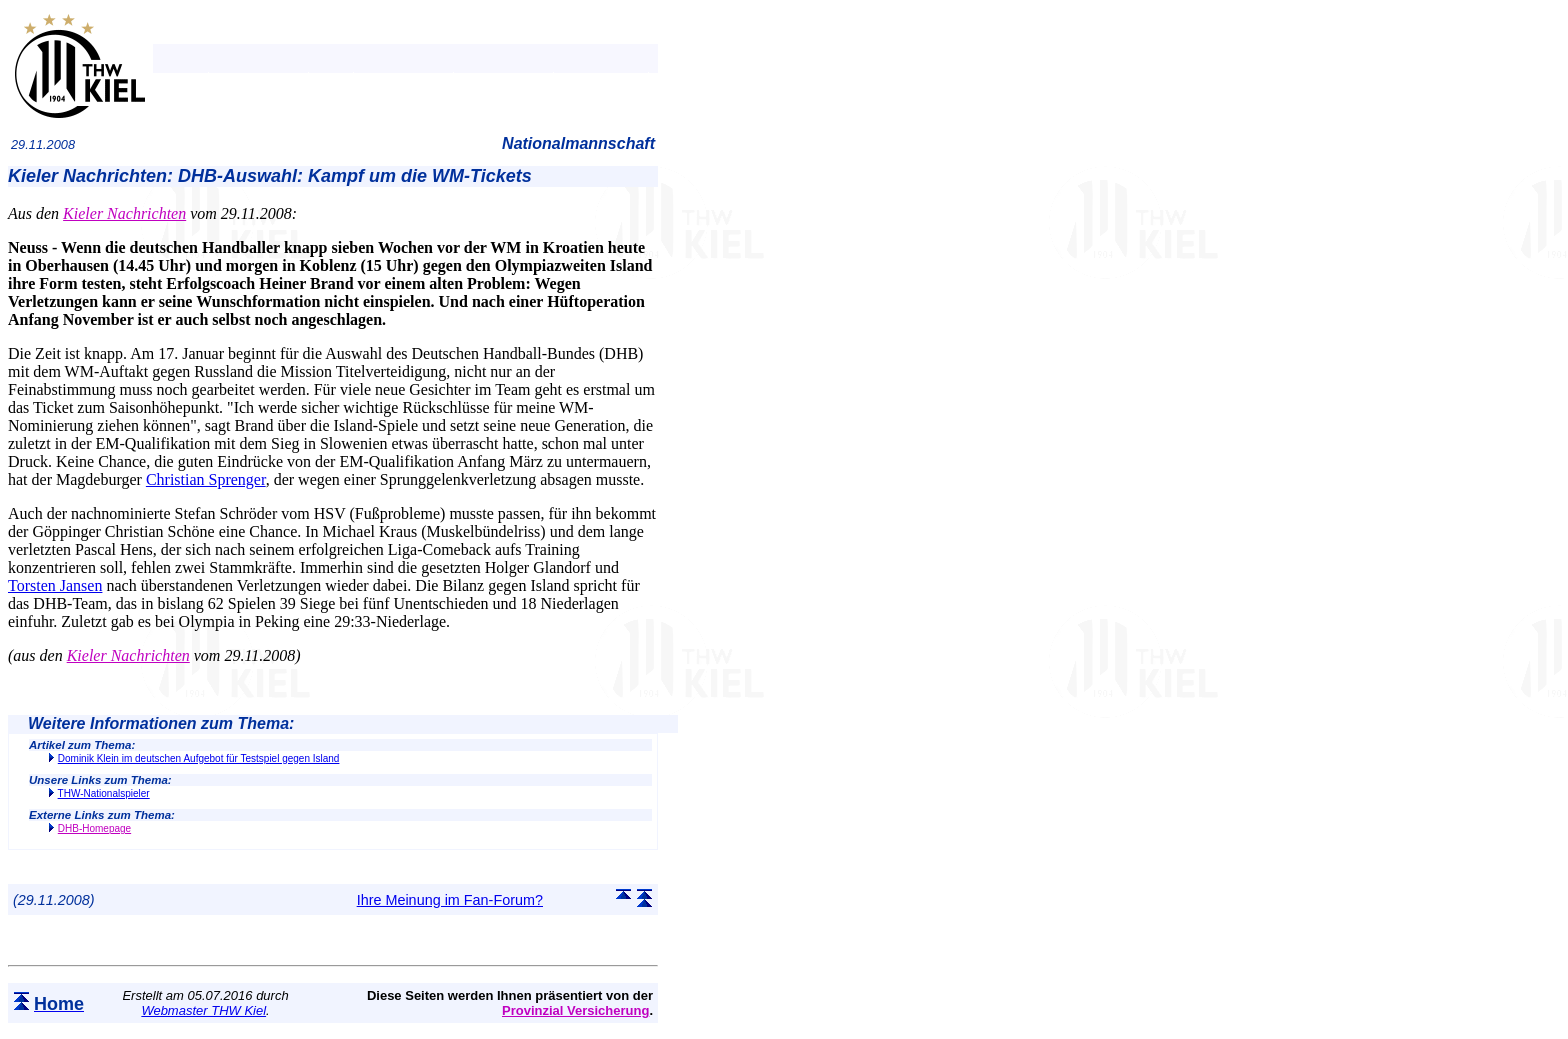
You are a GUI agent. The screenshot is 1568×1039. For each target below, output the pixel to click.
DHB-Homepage (94, 828)
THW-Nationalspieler (104, 793)
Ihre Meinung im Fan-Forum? (450, 900)
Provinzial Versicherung (575, 1010)
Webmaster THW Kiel (203, 1010)
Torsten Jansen (55, 585)
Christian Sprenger (206, 479)
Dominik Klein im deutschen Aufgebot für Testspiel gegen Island (199, 758)
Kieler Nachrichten (124, 213)
